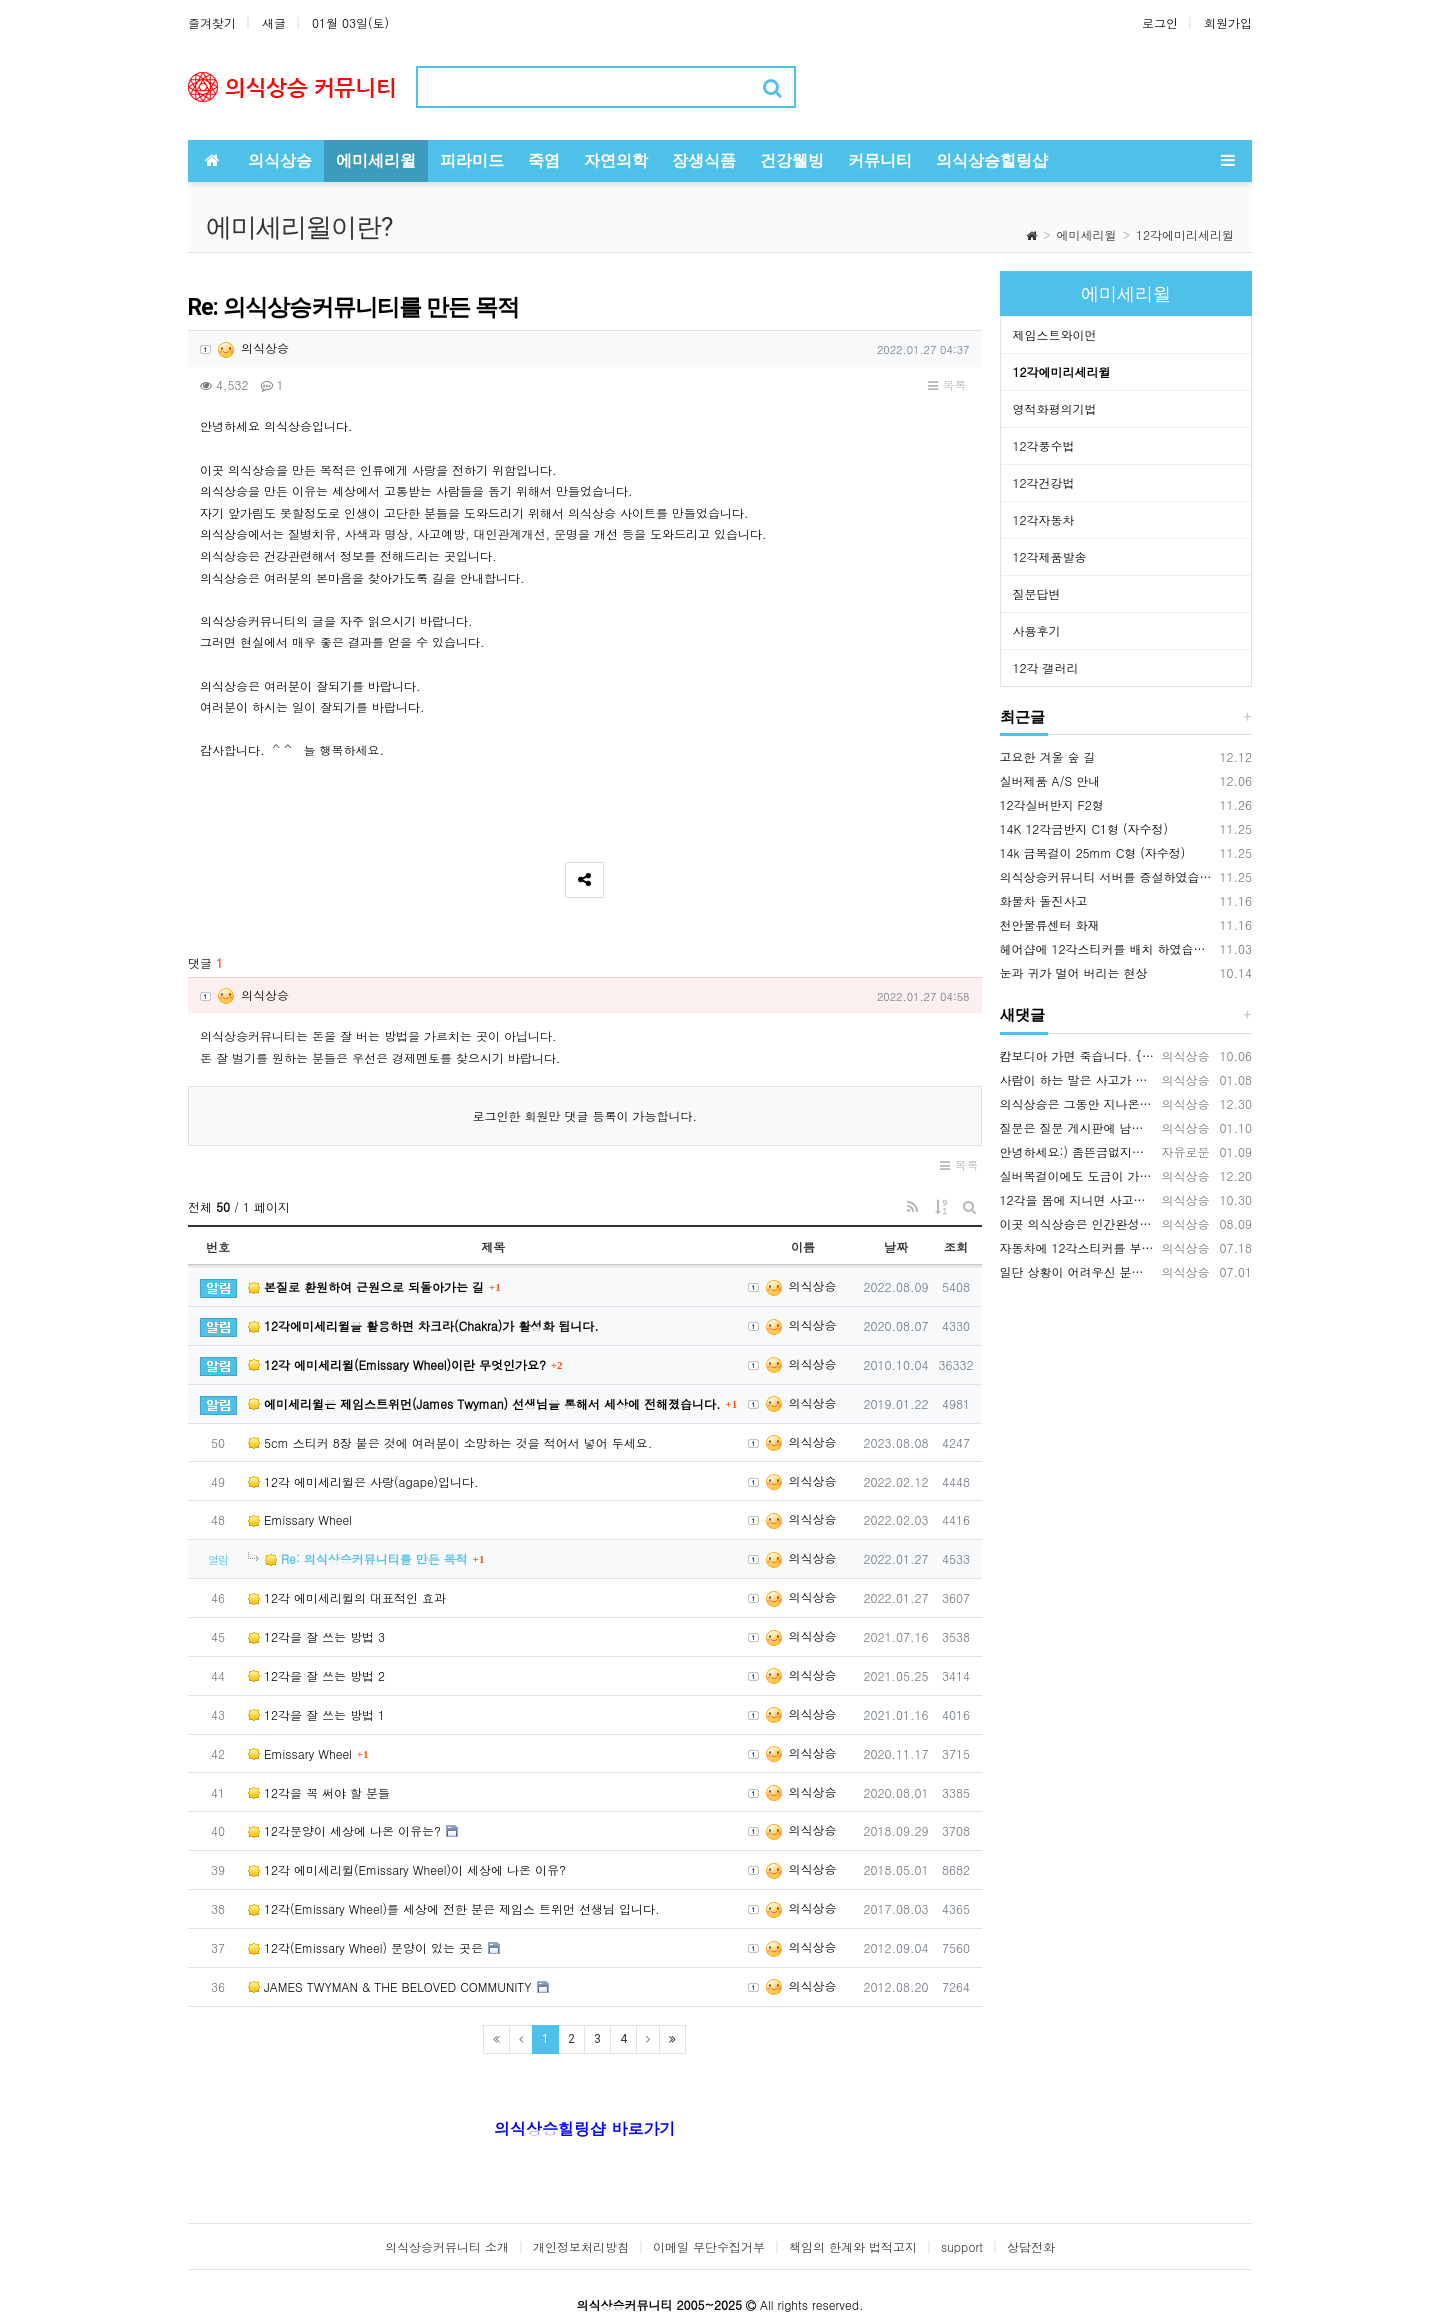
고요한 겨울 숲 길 (1048, 756)
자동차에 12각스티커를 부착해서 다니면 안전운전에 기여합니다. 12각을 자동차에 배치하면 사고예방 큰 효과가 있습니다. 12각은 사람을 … (1078, 1247)
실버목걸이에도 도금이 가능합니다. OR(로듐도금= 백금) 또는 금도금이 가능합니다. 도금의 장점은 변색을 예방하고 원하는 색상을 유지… (1078, 1175)
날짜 (896, 1246)
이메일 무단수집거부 (709, 2246)
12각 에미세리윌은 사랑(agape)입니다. (363, 1481)
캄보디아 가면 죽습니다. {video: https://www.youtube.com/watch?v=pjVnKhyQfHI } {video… (1078, 1055)
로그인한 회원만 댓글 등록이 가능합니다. (584, 1115)
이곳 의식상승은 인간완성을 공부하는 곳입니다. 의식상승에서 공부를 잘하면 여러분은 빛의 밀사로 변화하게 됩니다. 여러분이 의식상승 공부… (1078, 1223)
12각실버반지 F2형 (1052, 804)
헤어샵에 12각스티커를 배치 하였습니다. (1107, 948)
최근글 (1022, 717)
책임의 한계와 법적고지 (853, 2246)
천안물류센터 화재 (1050, 924)
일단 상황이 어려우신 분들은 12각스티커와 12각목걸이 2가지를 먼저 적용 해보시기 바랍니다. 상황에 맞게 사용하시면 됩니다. (1078, 1271)
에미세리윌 (1087, 234)
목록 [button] (947, 384)
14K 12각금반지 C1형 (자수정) (1084, 828)
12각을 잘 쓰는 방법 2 (316, 1675)
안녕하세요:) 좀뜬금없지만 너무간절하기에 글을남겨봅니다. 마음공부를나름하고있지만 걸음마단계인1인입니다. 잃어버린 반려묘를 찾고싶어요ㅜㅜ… (1078, 1151)
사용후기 (1037, 630)
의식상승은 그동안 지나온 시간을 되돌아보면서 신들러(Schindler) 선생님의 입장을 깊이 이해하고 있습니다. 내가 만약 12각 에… (1078, 1103)
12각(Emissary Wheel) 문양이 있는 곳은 (365, 1947)
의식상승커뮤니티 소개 (447, 2246)
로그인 (1160, 22)
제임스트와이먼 (1055, 334)
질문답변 (1037, 593)
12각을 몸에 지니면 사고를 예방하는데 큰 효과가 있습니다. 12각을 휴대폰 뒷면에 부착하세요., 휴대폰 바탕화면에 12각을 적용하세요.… (1078, 1199)
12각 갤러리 (1046, 667)
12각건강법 (1044, 482)
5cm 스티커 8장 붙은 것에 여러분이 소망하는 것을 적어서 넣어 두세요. (450, 1442)
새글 (274, 22)
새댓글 (1022, 1015)
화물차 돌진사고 (1044, 900)
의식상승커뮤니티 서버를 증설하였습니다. (1107, 876)
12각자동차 (1044, 519)
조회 (956, 1246)
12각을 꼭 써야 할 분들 (319, 1792)
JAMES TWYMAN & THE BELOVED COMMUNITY (390, 1986)
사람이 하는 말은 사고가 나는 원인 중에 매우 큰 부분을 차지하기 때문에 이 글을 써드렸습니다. (1078, 1079)
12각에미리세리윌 (1185, 234)
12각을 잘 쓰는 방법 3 (316, 1636)
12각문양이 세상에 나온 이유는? (344, 1830)
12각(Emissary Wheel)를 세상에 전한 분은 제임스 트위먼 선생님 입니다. (453, 1908)
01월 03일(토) (350, 22)
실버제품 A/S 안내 (1050, 780)
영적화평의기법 (1055, 408)
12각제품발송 (1050, 556)
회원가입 (1228, 22)
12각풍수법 (1044, 445)
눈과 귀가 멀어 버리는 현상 (1074, 972)
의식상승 (252, 347)
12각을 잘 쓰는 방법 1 (316, 1714)
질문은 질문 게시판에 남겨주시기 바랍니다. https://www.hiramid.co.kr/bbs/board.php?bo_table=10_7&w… (1078, 1127)
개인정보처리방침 (581, 2246)
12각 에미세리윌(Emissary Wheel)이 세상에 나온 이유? (407, 1869)
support (962, 2246)
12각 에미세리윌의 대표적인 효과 (347, 1597)
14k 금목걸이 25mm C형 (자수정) (1093, 852)
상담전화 (1031, 2246)
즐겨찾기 (212, 22)
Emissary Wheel (300, 1519)
